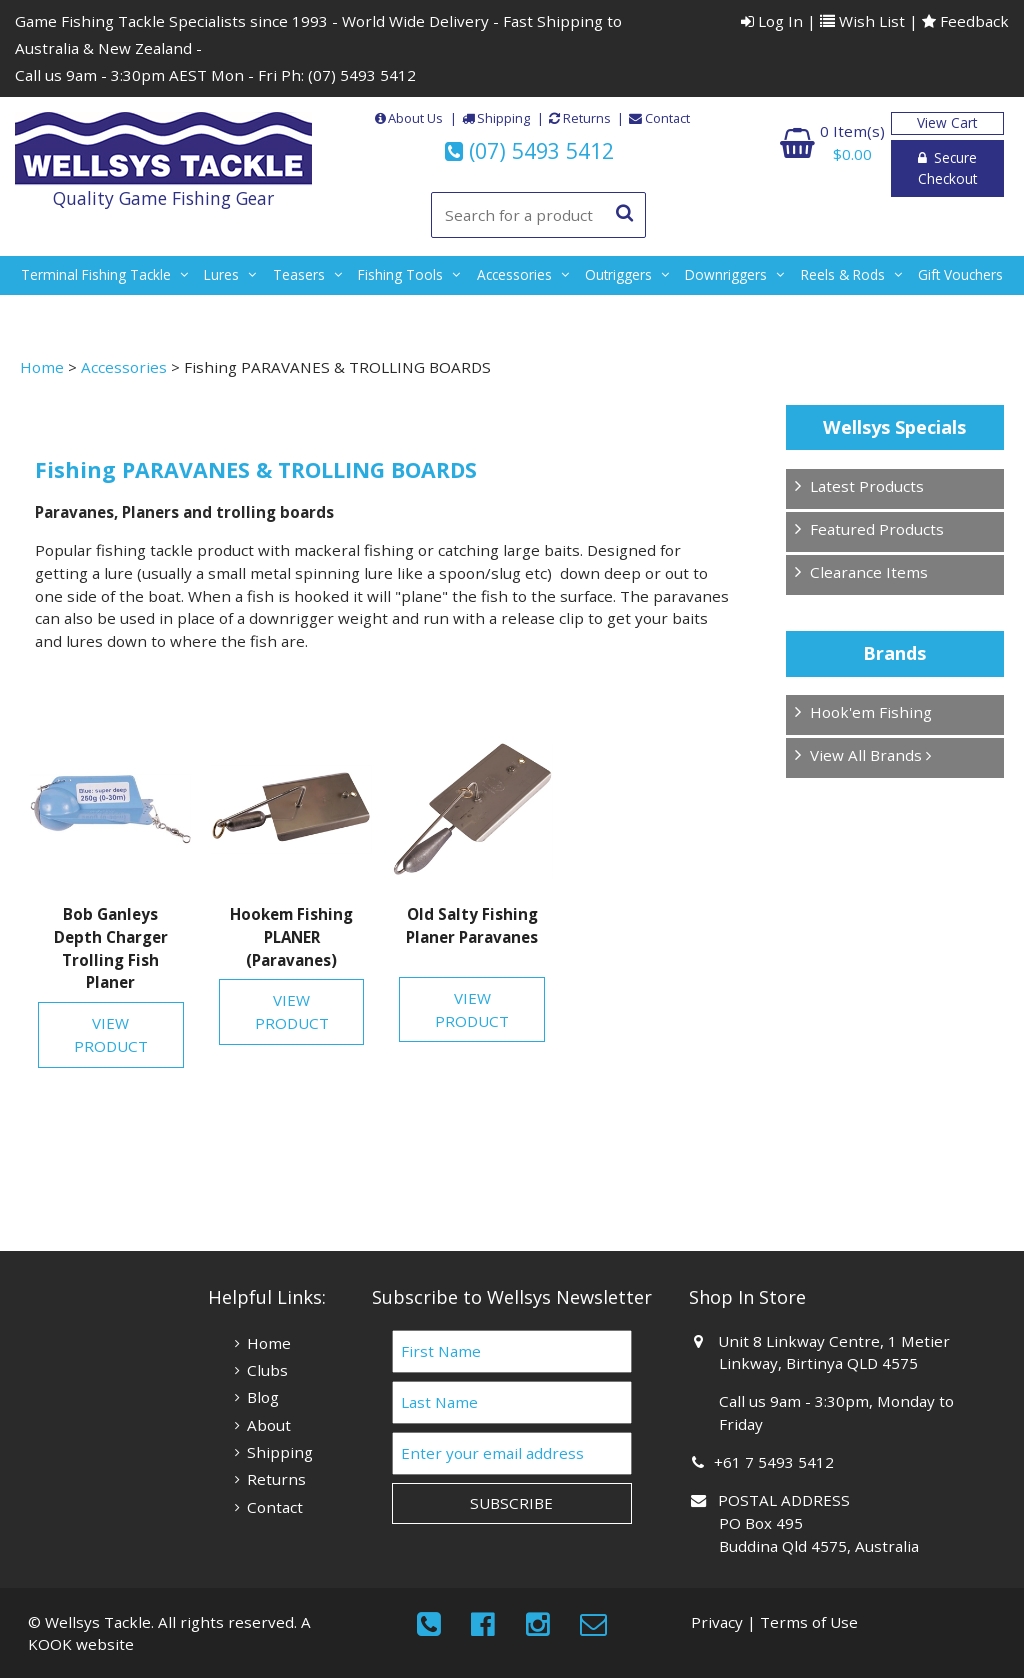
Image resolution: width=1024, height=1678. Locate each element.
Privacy (717, 1621)
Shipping (503, 118)
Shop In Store (747, 1296)
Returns (587, 118)
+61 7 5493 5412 (776, 1461)
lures (221, 273)
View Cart (947, 122)
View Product (111, 1033)
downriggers (726, 273)
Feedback (965, 21)
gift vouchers (960, 273)
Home (42, 366)
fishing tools (400, 273)
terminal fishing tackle (96, 273)
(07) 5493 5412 (362, 75)
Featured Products (877, 528)
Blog (263, 1396)
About (269, 1424)
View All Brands (870, 754)
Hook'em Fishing (871, 711)
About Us (415, 118)
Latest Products (867, 485)
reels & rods (843, 273)
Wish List (862, 21)
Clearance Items (869, 571)
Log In (772, 21)
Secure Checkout (947, 168)
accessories (514, 273)
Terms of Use (809, 1621)
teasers (299, 273)
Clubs (267, 1369)
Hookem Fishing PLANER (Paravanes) (291, 936)
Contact (667, 118)
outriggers (618, 273)
